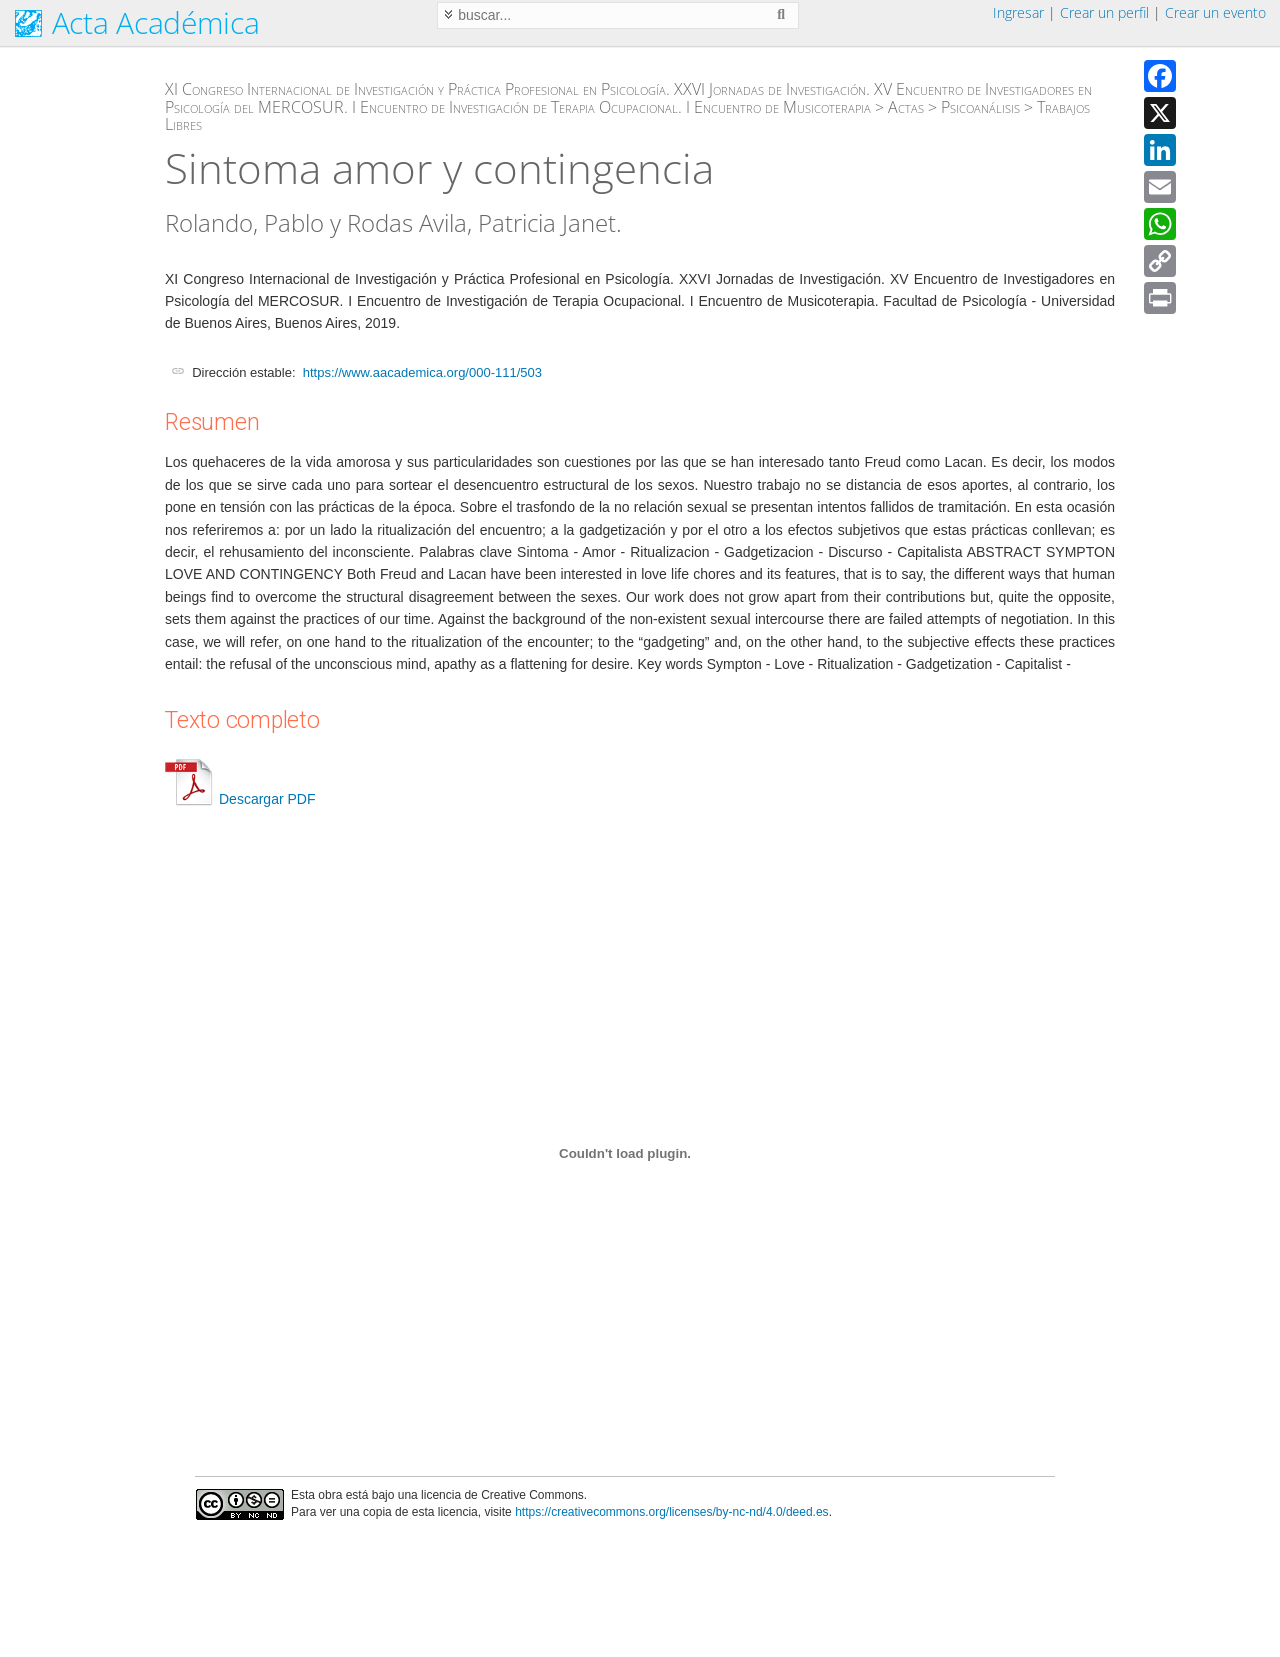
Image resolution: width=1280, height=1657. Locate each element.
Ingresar (1018, 12)
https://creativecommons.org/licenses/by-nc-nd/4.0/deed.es (672, 1512)
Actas (906, 107)
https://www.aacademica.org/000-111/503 (422, 372)
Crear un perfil (1104, 12)
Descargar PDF (240, 799)
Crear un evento (1215, 12)
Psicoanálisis (980, 107)
